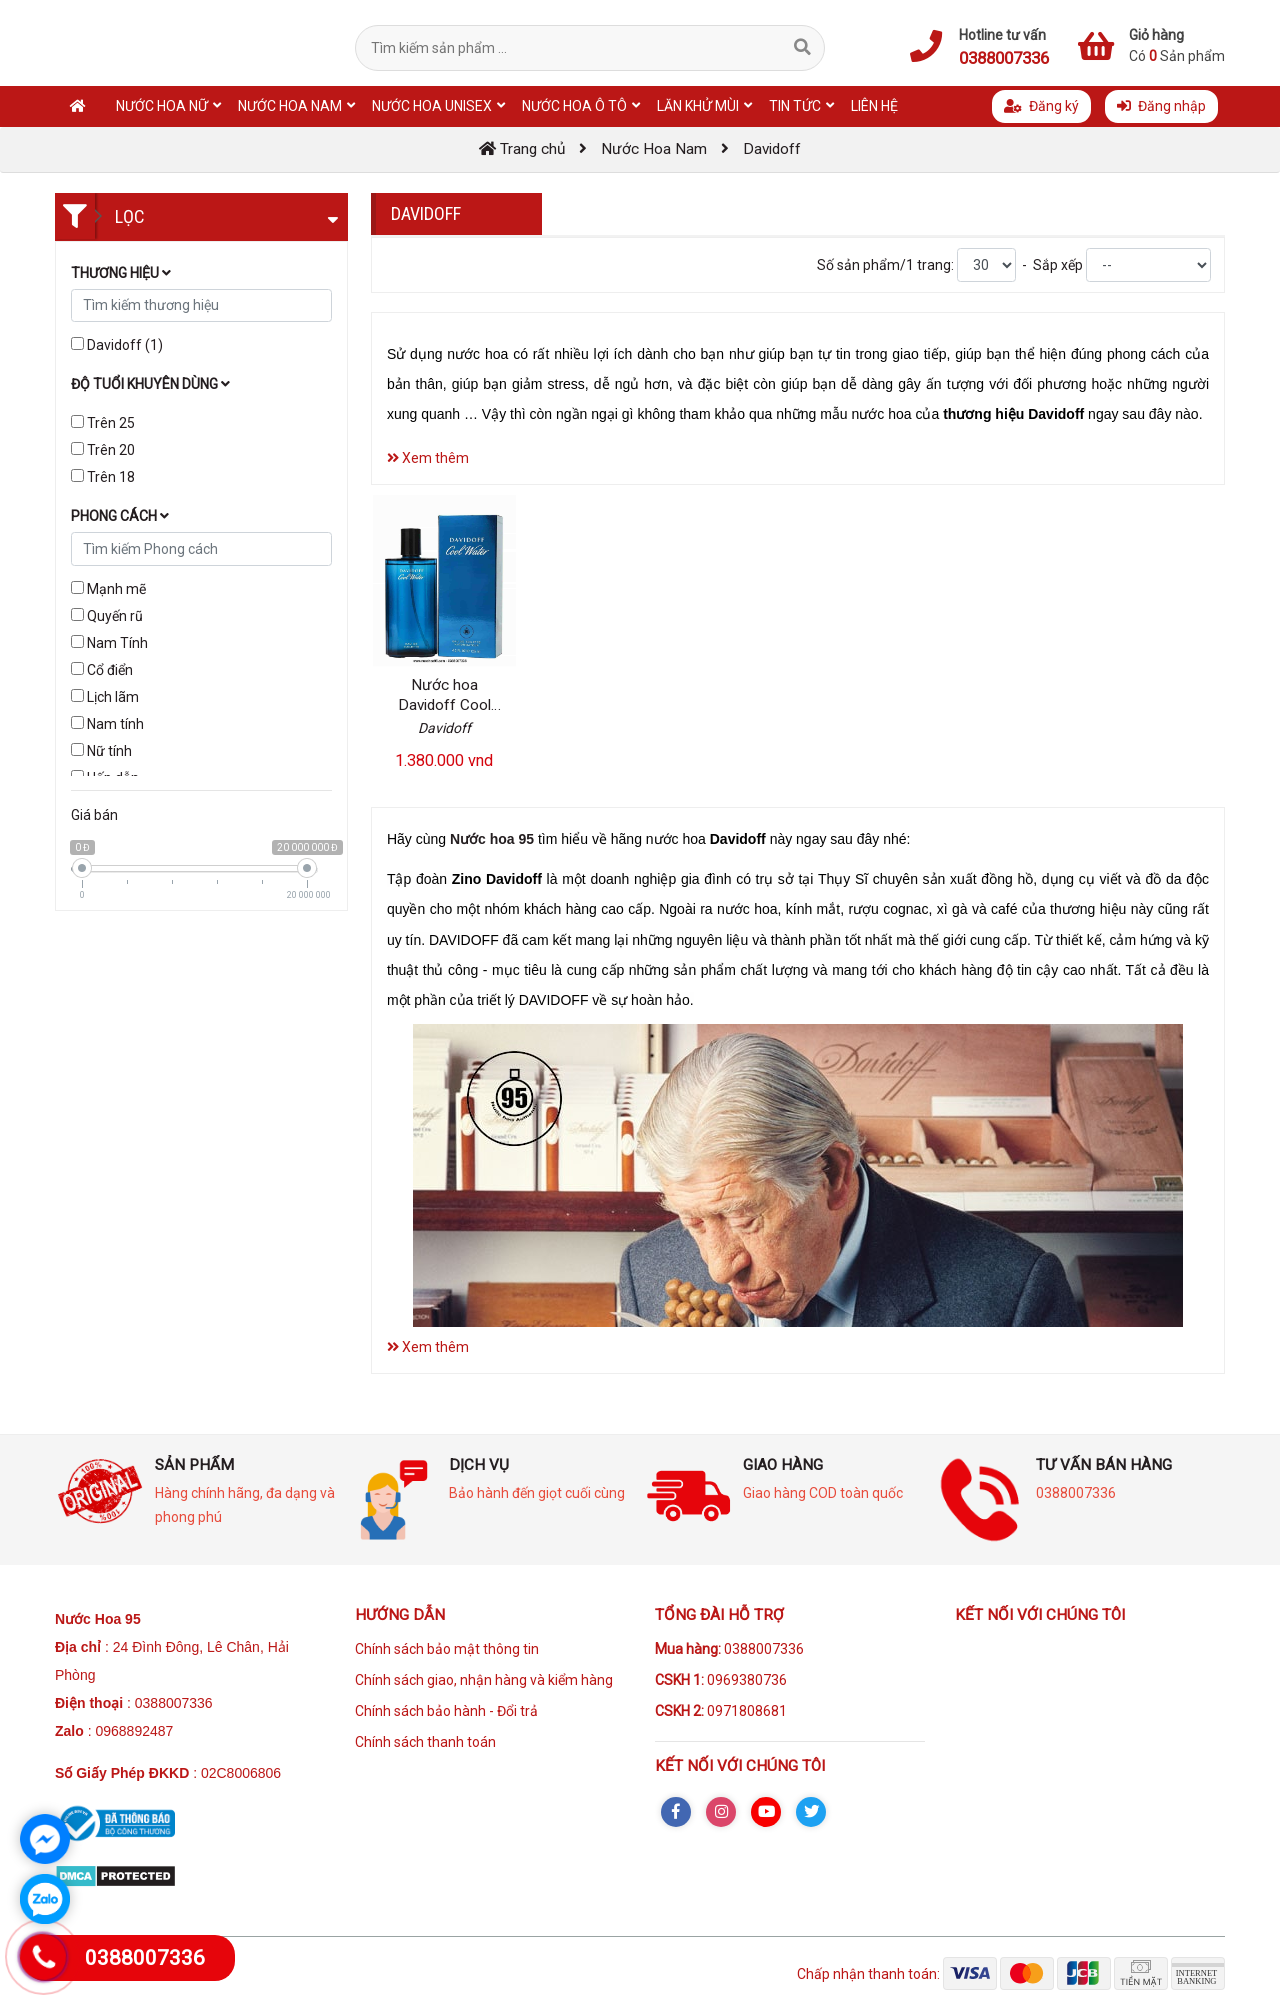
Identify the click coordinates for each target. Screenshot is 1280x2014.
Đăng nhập (1161, 106)
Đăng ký (1041, 106)
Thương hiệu (121, 273)
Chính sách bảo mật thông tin (447, 1649)
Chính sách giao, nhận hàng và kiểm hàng (484, 1680)
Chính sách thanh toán (425, 1742)
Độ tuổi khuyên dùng (150, 384)
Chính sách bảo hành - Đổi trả (446, 1711)
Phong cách (120, 516)
